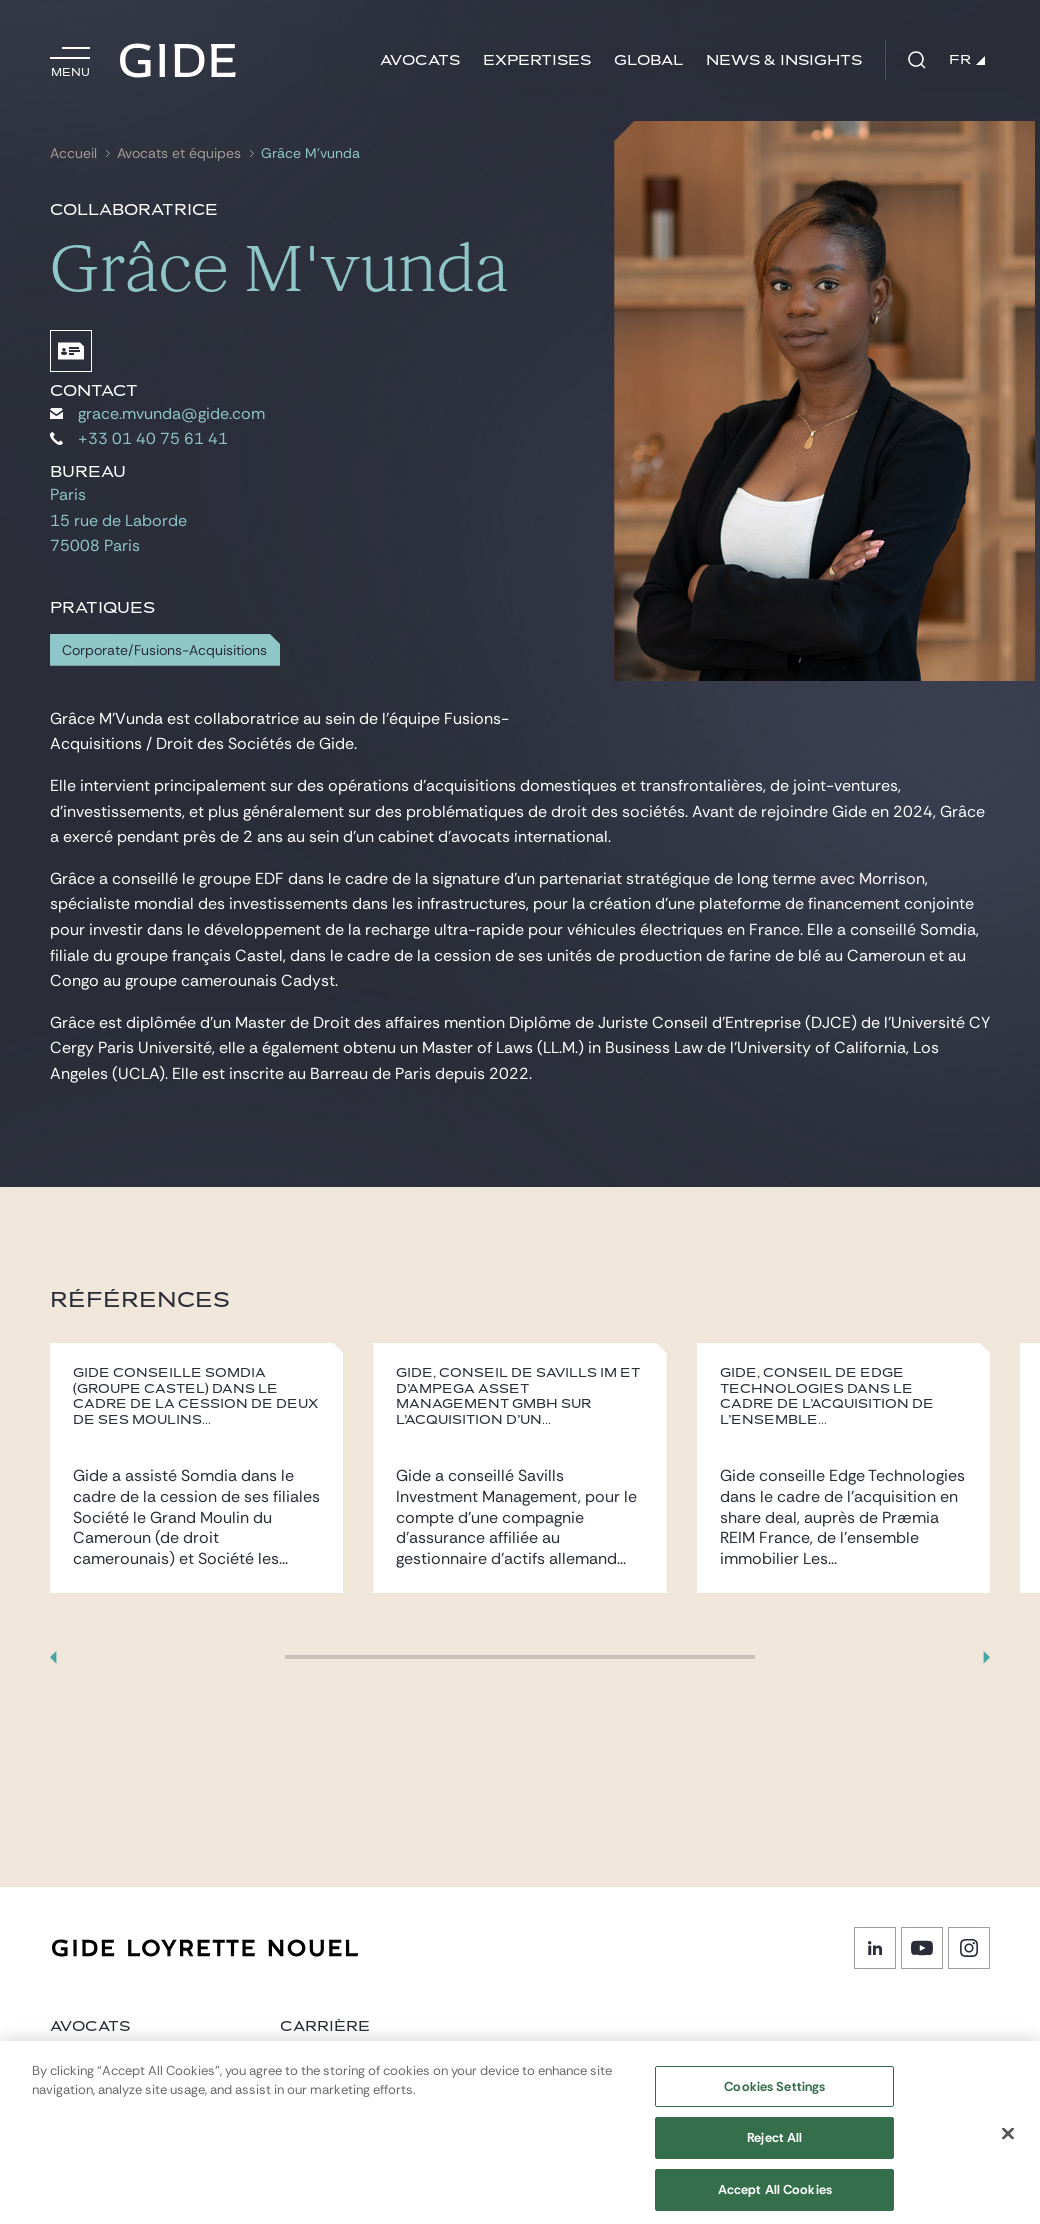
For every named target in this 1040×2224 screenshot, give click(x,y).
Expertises (537, 60)
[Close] (1008, 2145)
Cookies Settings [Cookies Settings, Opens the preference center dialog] (774, 2097)
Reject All (774, 2149)
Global (648, 60)
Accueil (73, 153)
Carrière (325, 2026)
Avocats (420, 60)
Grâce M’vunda (310, 153)
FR (967, 60)
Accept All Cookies (775, 2201)
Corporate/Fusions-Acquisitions (164, 650)
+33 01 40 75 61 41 (139, 438)
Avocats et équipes (179, 153)
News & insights (784, 60)
